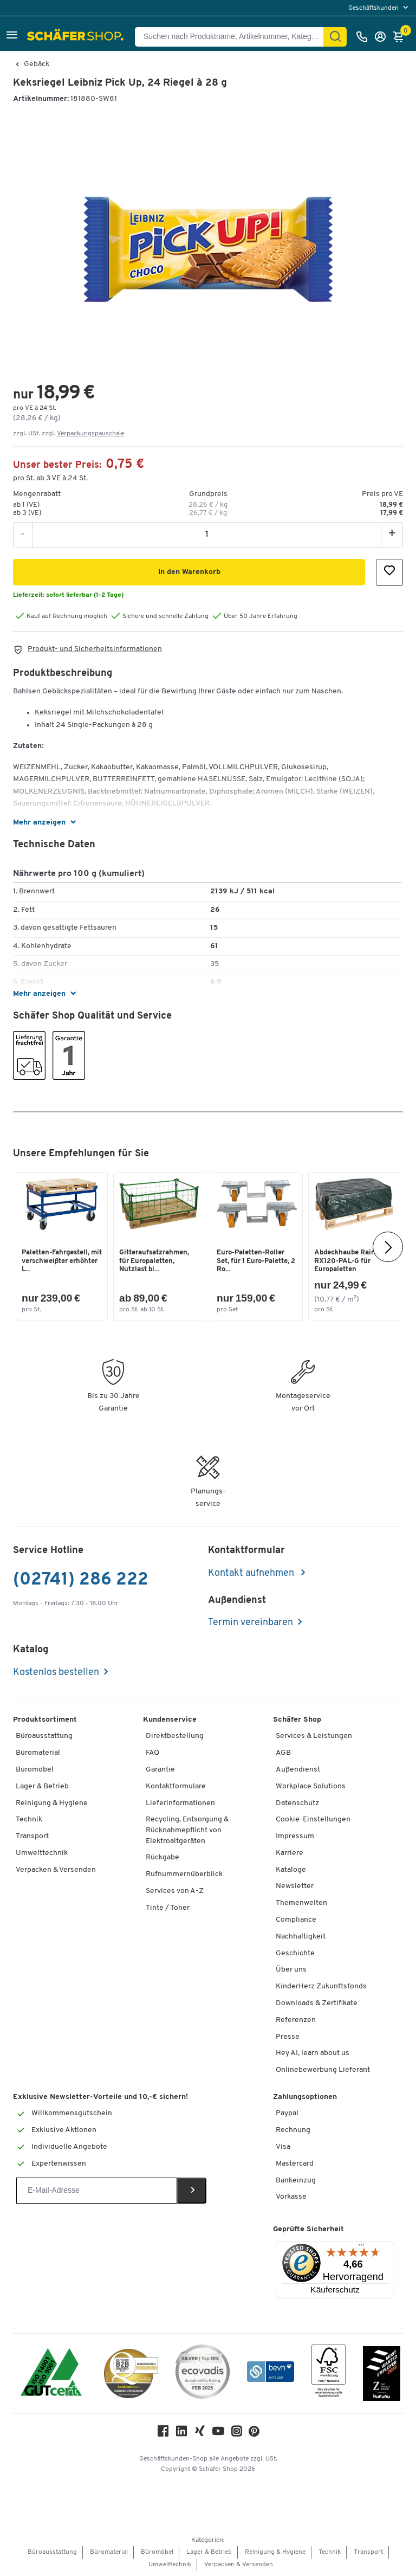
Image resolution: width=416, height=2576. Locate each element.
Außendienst (298, 1770)
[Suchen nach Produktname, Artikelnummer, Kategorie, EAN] (233, 37)
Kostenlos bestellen (56, 1672)
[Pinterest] (254, 2434)
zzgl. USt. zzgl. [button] (68, 433)
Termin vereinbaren (250, 1623)
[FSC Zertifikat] (328, 2374)
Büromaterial (38, 1753)
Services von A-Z (175, 1891)
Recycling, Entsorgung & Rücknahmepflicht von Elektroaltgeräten (187, 1830)
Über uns (291, 1970)
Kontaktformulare (176, 1786)
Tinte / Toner (168, 1908)
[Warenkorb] (401, 36)
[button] (11, 36)
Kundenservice (170, 1720)
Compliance (296, 1920)
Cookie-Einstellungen (313, 1819)
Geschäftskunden (374, 8)
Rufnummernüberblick (184, 1874)
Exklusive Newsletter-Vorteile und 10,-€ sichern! (100, 2097)
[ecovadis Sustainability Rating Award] (203, 2374)
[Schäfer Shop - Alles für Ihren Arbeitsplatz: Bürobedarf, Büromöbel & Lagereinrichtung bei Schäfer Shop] (76, 37)
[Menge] (206, 534)
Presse (288, 2037)
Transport (32, 1836)
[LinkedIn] (181, 2434)
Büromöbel (35, 1770)
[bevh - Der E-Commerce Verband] (270, 2373)
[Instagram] (236, 2434)
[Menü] (361, 2247)
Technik (29, 1819)
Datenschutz (297, 1803)
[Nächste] (388, 1247)
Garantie (160, 1770)
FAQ (152, 1753)
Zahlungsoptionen (305, 2097)
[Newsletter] (96, 2191)
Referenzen (296, 2020)
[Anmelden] (383, 36)
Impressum (295, 1836)
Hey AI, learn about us (312, 2053)
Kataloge (291, 1870)
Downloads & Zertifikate (317, 2003)
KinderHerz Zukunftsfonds (321, 1986)
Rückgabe (162, 1857)
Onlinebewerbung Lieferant (323, 2070)
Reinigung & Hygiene (52, 1803)
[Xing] (199, 2434)
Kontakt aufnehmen (252, 1573)
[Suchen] (335, 37)
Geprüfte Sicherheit (308, 2229)
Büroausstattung (44, 1736)
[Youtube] (218, 2434)
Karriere (289, 1853)
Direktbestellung (175, 1736)
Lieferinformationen (180, 1803)
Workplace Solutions (311, 1786)
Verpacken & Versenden (56, 1870)
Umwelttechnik (42, 1853)
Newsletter (295, 1886)
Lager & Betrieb (42, 1786)
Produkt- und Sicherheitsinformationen (95, 649)
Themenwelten (301, 1903)
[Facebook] (163, 2434)
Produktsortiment (45, 1720)
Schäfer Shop (297, 1720)
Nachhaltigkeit (301, 1937)
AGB (283, 1753)
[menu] (379, 8)
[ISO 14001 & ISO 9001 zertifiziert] (51, 2374)
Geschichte (295, 1953)
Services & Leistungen (314, 1736)
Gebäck (36, 64)
